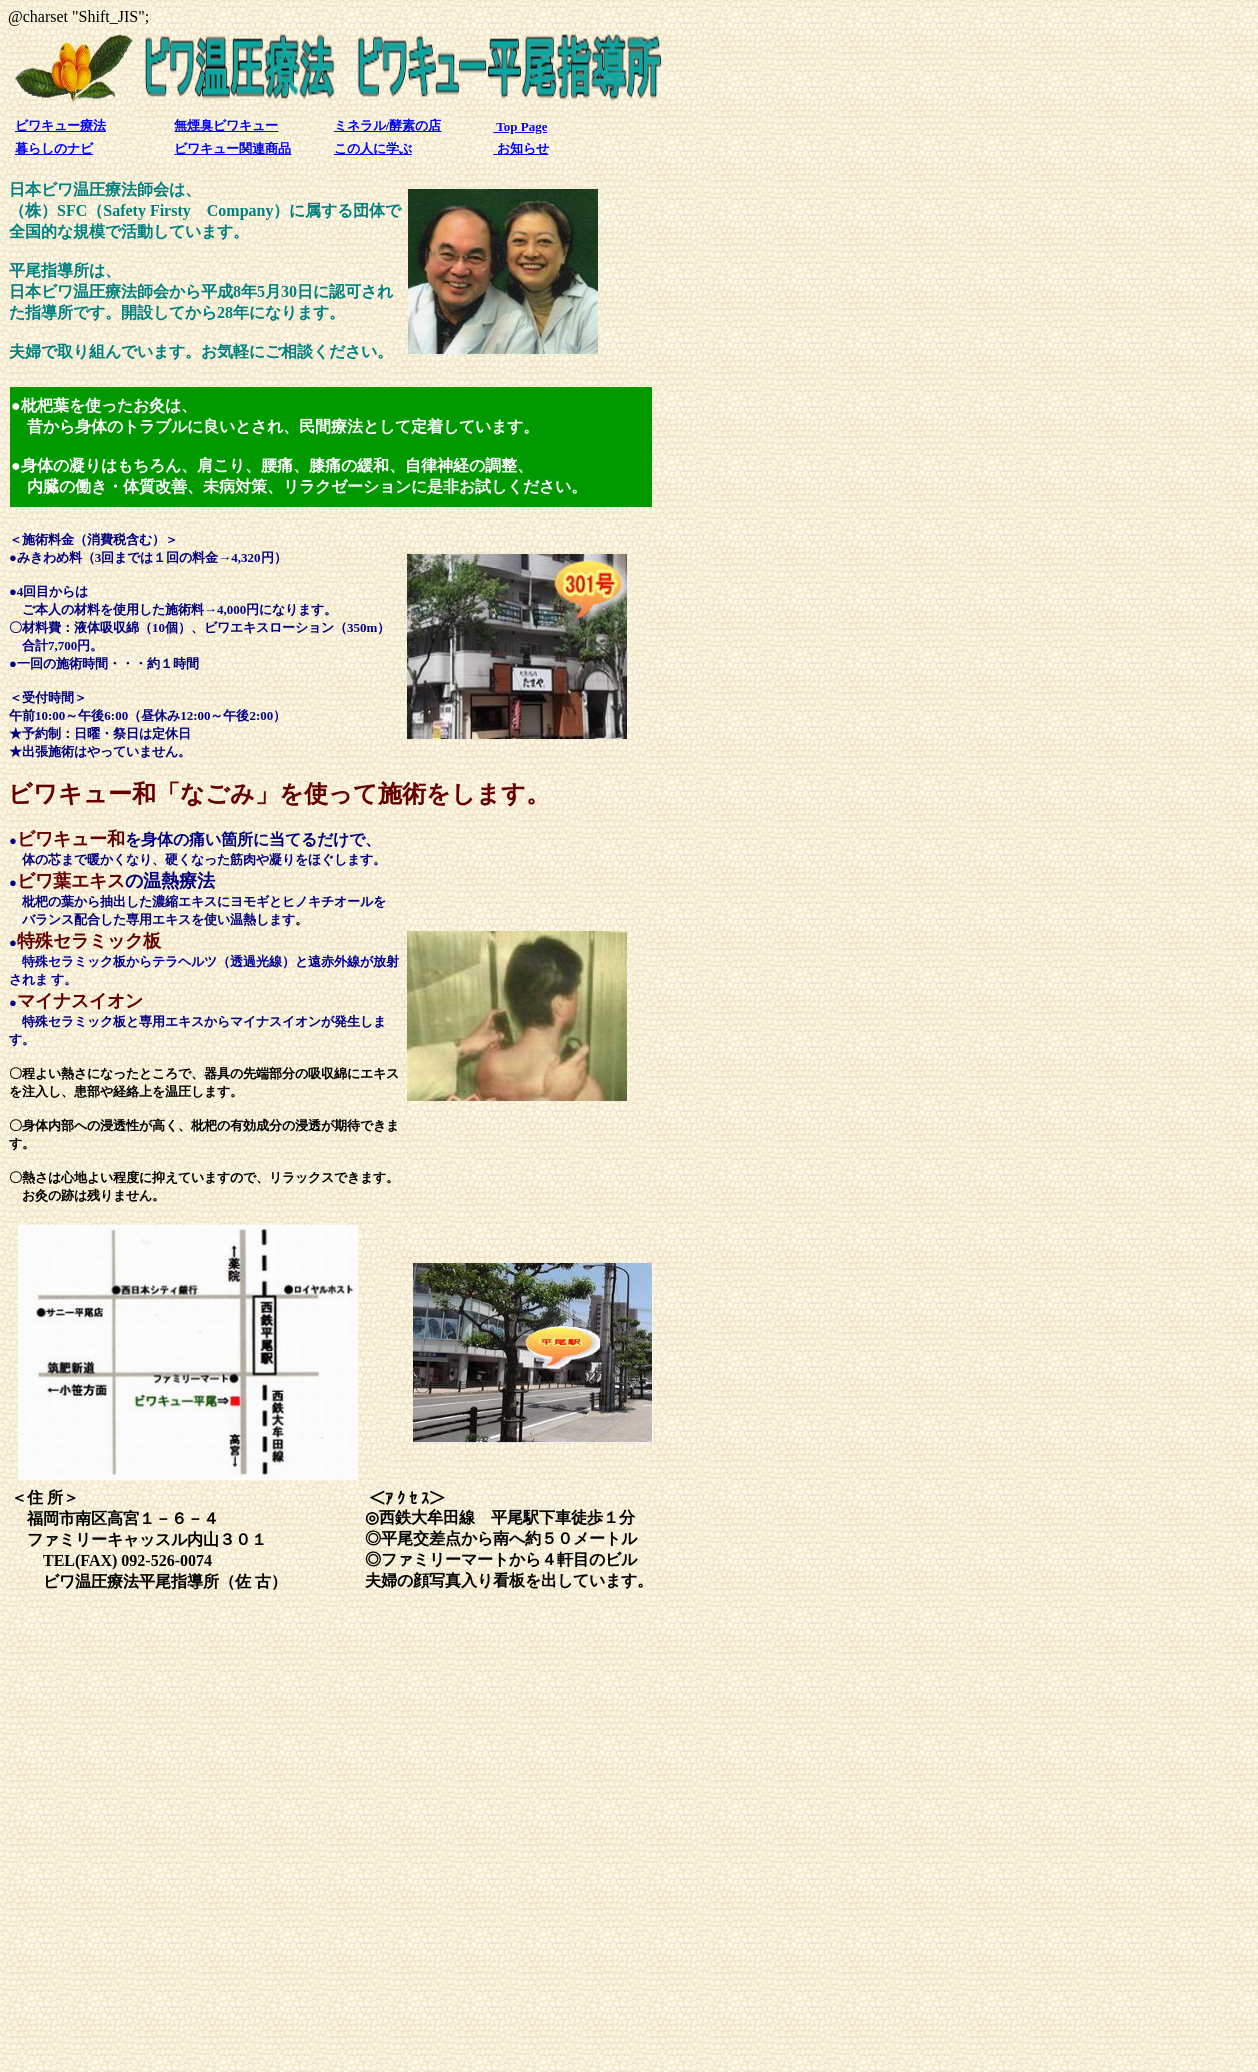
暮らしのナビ (54, 148)
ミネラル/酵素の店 (388, 125)
